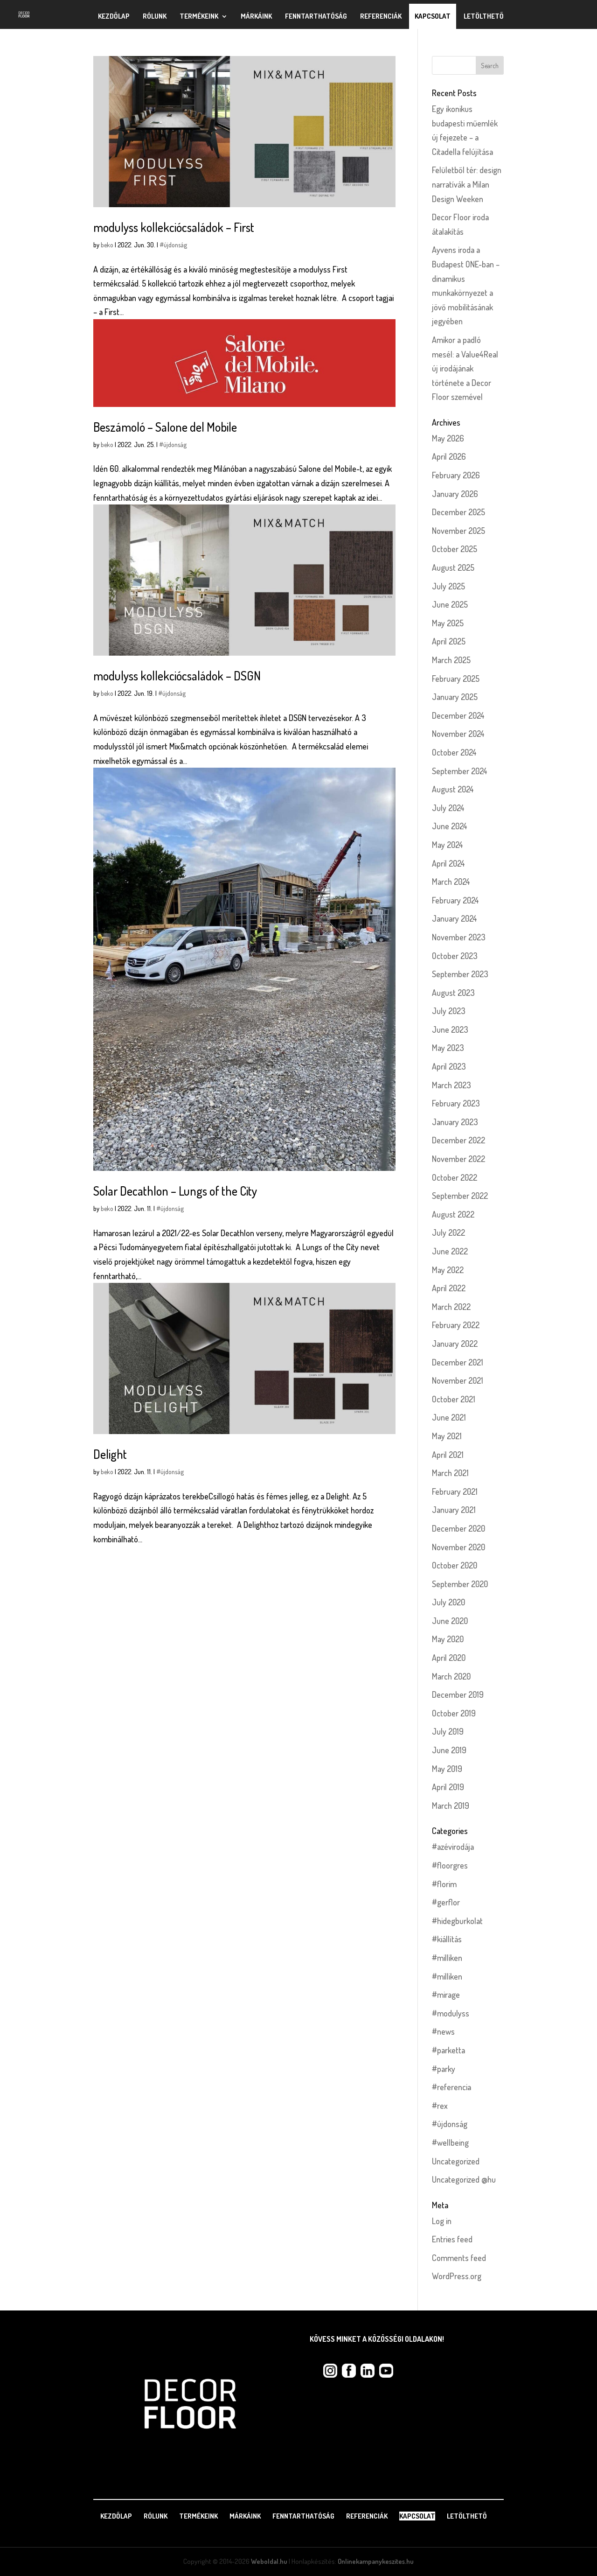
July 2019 (448, 1731)
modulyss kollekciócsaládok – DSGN (177, 675)
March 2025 (451, 660)
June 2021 (449, 1417)
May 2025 (448, 623)
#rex (440, 2105)
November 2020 (458, 1547)
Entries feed (452, 2239)
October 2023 (455, 956)
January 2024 (454, 918)
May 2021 (447, 1436)
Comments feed (459, 2258)
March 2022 (451, 1307)
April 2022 (448, 1288)
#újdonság (173, 245)
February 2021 (455, 1491)
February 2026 (456, 475)
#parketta (448, 2050)
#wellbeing (450, 2142)
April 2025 (448, 641)
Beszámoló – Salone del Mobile (165, 426)
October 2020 (454, 1565)
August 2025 (453, 567)
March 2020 (451, 1676)
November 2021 (457, 1380)
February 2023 (456, 1103)
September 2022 (460, 1195)
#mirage (446, 1994)
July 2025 (448, 586)
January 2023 (455, 1122)
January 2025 (455, 697)
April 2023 (449, 1066)
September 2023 (460, 974)
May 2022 (448, 1270)
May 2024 (447, 845)
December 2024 (458, 715)
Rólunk (155, 16)
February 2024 (455, 900)
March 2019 (450, 1805)
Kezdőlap (114, 16)
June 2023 (450, 1029)
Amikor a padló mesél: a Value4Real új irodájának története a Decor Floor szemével (465, 368)
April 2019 (448, 1787)
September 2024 (459, 771)
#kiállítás (447, 1939)
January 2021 (454, 1510)
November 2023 (459, 937)
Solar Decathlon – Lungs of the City (175, 1190)
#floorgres (450, 1865)
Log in (441, 2221)
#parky (443, 2069)
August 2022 (453, 1214)
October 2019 (454, 1713)
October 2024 (454, 752)
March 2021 (450, 1473)
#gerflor (446, 1902)
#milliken (447, 1958)
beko (107, 245)
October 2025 (454, 549)
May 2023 (448, 1048)
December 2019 (458, 1694)
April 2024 (448, 863)
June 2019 (449, 1750)
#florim (444, 1884)
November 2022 (458, 1159)
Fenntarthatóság (316, 16)
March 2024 (451, 881)
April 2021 (448, 1454)
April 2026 (449, 456)
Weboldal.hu (269, 2561)
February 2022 (455, 1325)
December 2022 (458, 1140)
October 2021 (453, 1399)
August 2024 (453, 789)
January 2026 (455, 494)
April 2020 (448, 1657)
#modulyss (450, 2013)
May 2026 (448, 438)
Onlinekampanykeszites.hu (376, 2561)
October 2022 (454, 1177)
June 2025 (450, 604)
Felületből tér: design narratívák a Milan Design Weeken (466, 184)
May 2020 (448, 1639)
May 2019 (447, 1769)
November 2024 (458, 733)
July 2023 (448, 1011)
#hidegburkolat (457, 1921)
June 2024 (449, 826)
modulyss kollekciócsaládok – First (173, 227)
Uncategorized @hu (464, 2179)
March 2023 (451, 1085)
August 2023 (453, 992)
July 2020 (448, 1602)
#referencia (451, 2087)
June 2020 (450, 1621)
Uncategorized (455, 2161)
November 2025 (458, 530)
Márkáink (256, 16)
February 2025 (455, 678)
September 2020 (460, 1584)
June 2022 (450, 1251)
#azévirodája (453, 1846)
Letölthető (484, 16)
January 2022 (455, 1343)
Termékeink (199, 16)
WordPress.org (456, 2276)
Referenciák (381, 16)
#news (443, 2031)
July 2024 (448, 808)
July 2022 (448, 1232)
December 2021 (457, 1362)
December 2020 (458, 1528)
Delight (110, 1454)
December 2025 (458, 512)
